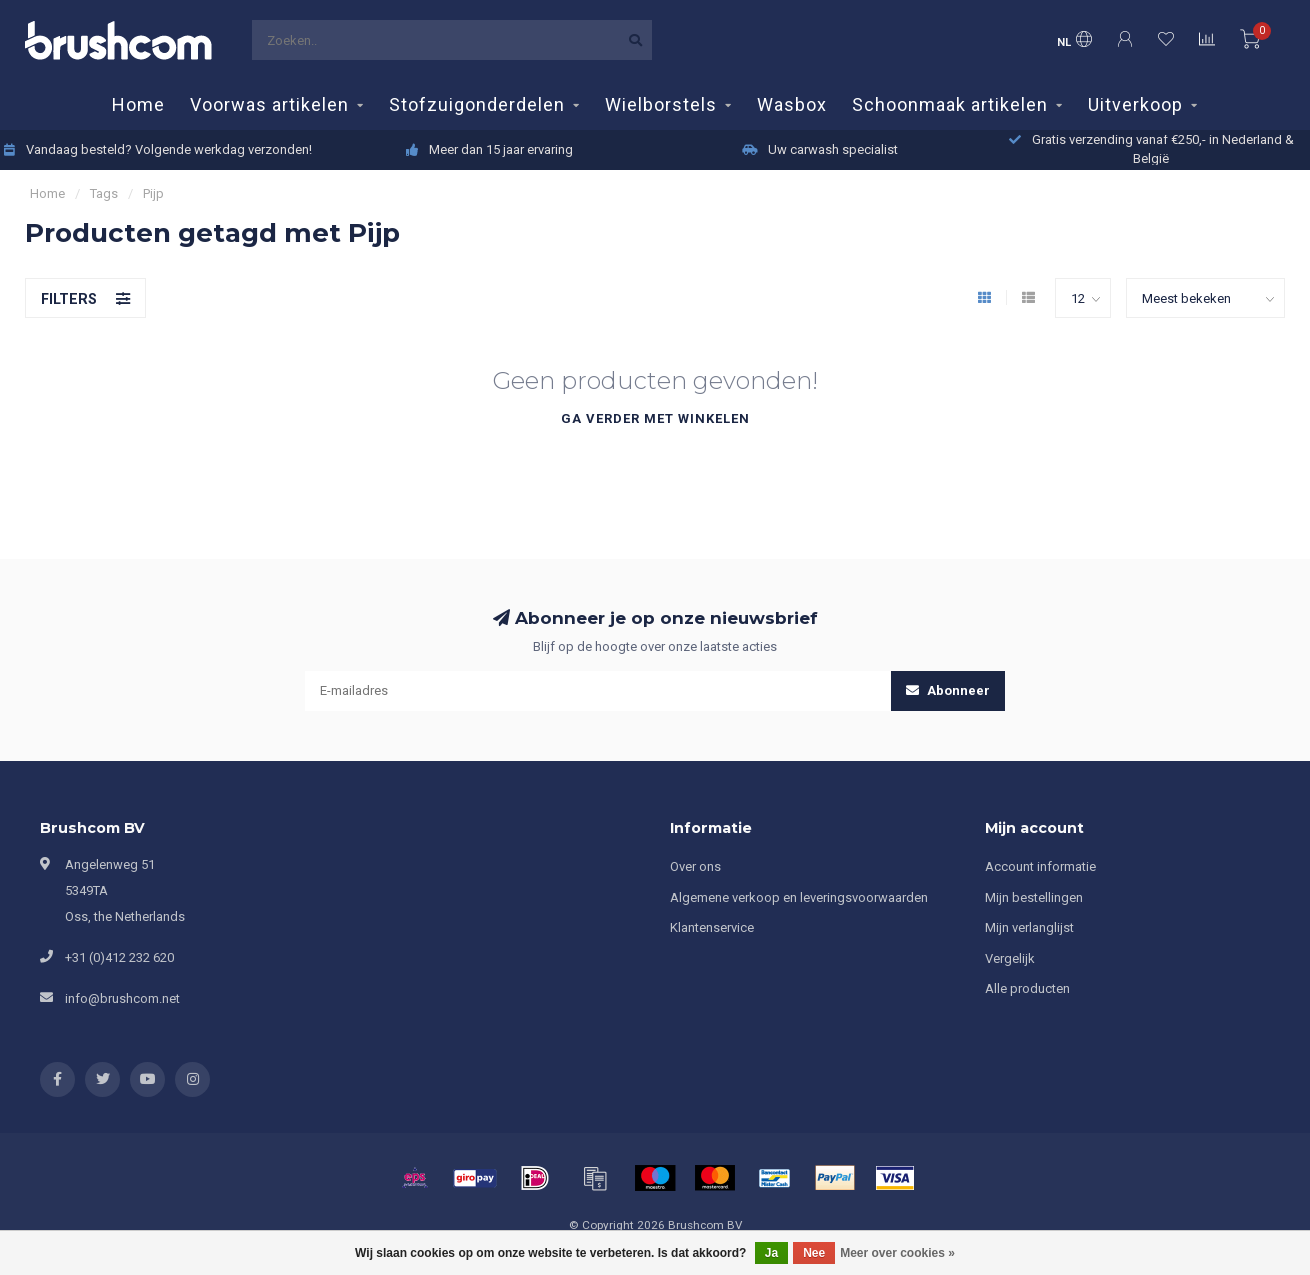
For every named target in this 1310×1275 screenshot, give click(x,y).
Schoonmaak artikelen (950, 104)
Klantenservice (712, 927)
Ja (771, 1253)
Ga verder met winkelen (655, 418)
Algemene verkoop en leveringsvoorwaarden (799, 897)
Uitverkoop (1135, 104)
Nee (814, 1253)
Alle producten (1027, 988)
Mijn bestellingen (1034, 897)
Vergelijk (1010, 958)
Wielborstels (661, 104)
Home (138, 104)
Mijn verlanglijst (1029, 927)
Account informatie (1040, 866)
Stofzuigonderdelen (477, 104)
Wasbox (792, 104)
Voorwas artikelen (269, 104)
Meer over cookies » (897, 1253)
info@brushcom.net (122, 998)
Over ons (695, 866)
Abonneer (948, 690)
